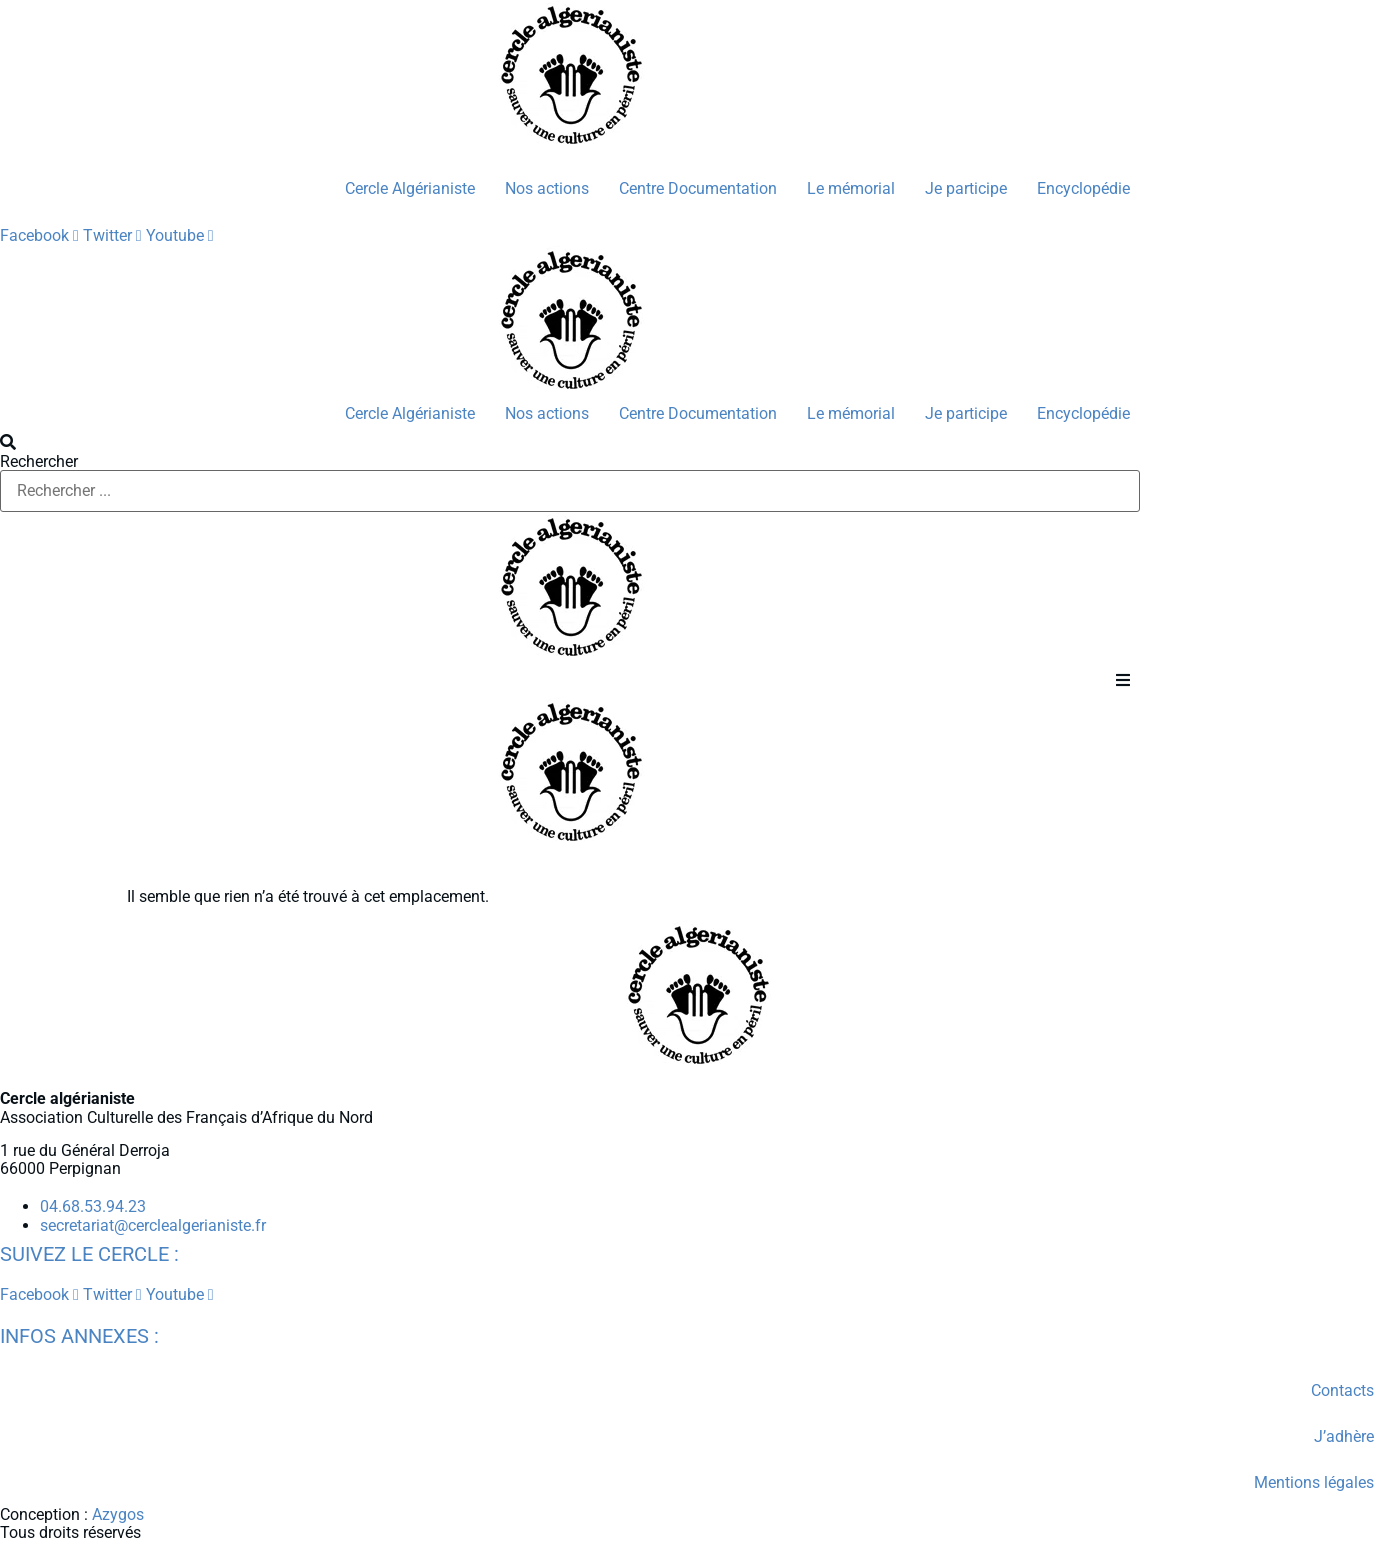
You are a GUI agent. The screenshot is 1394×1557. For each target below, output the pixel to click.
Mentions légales (1314, 1482)
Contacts (1342, 1390)
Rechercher (39, 462)
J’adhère (1344, 1436)
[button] (570, 443)
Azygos (118, 1514)
